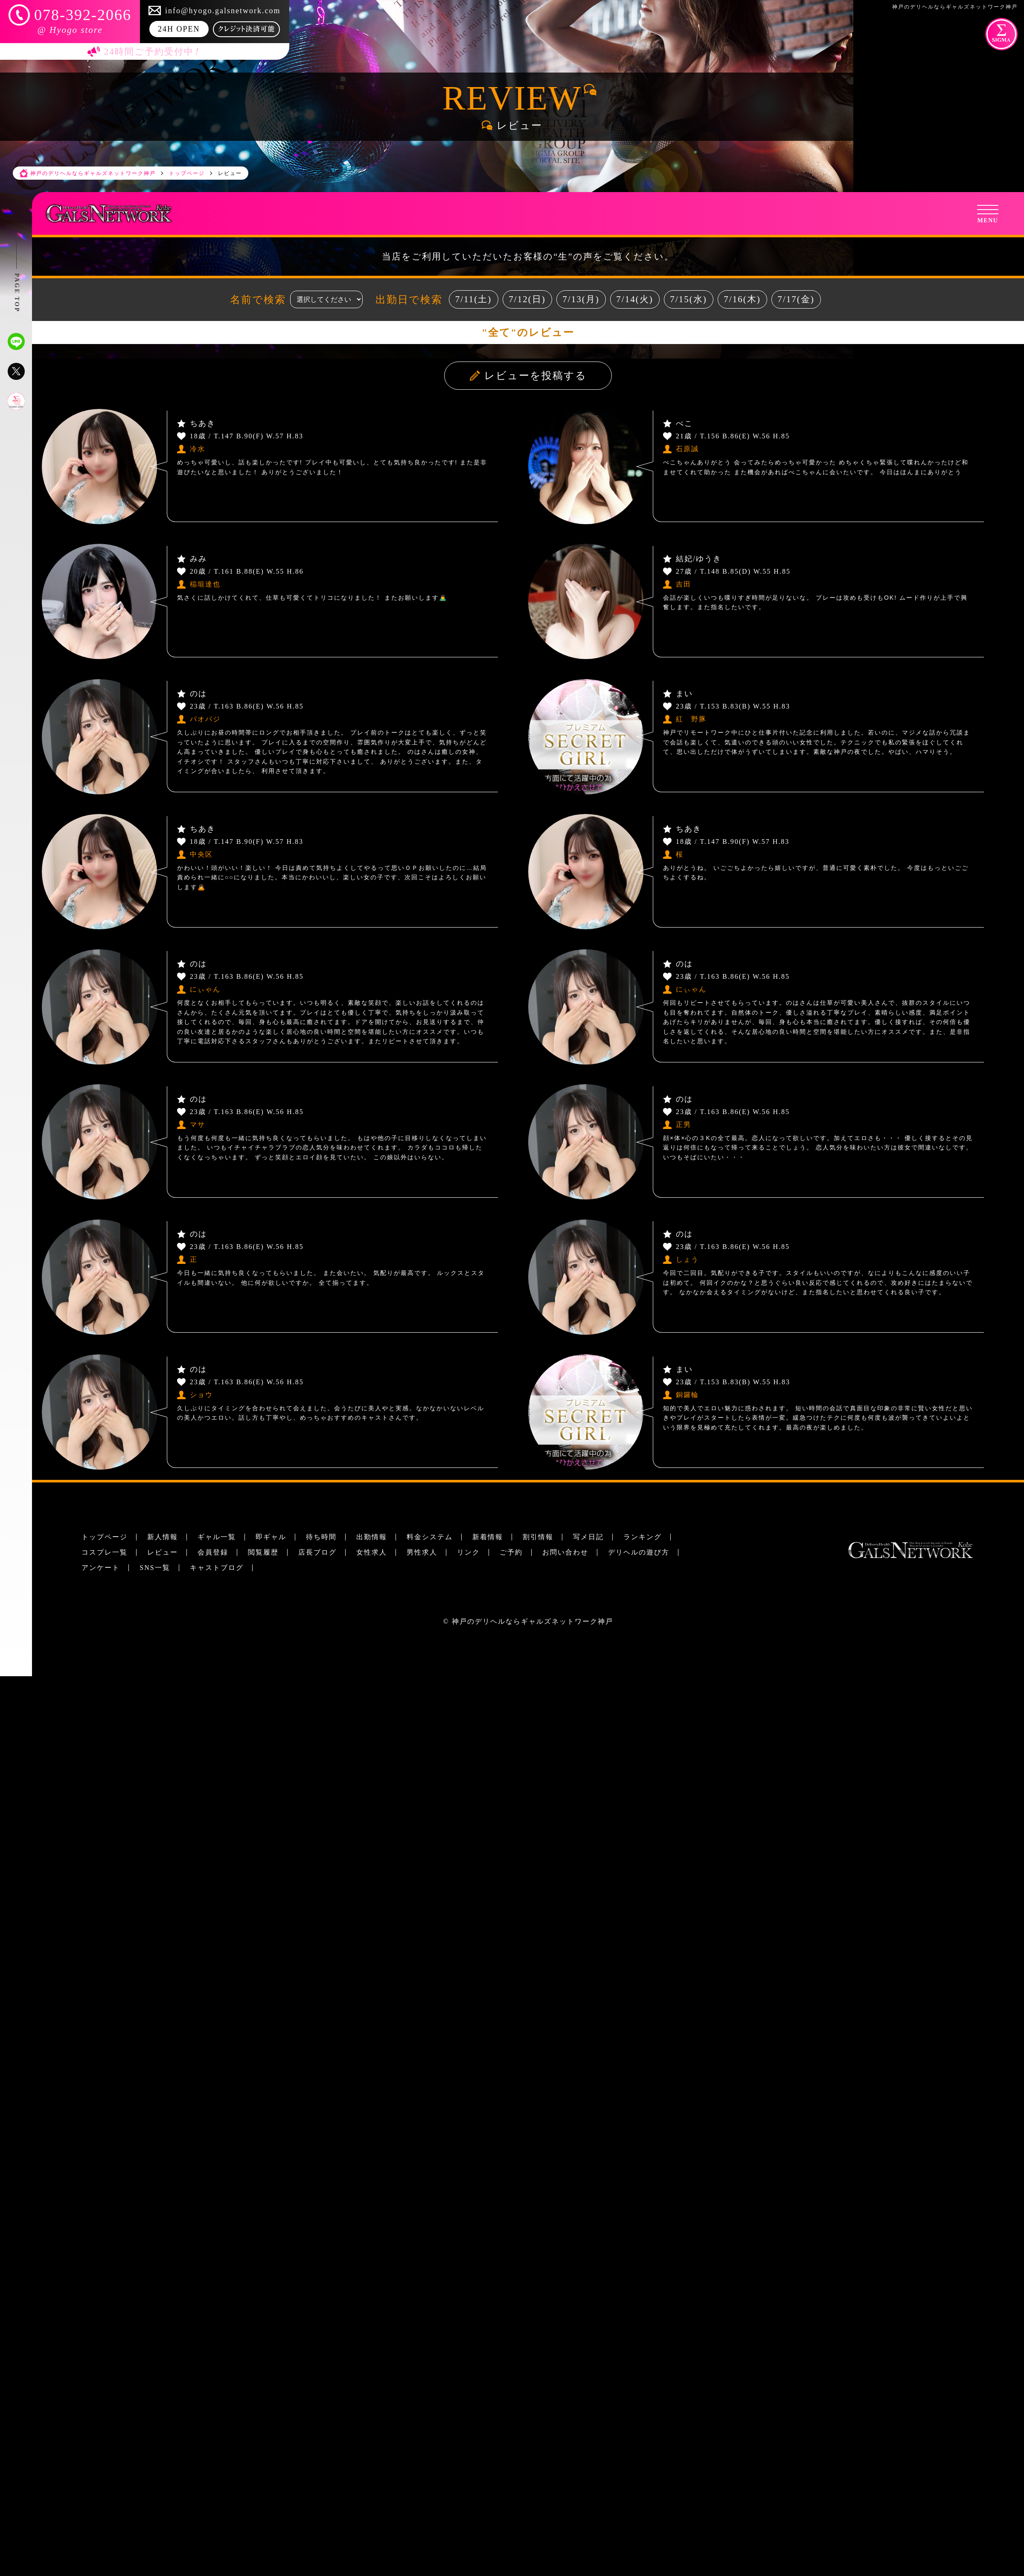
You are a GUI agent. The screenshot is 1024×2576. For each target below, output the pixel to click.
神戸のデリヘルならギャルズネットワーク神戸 (532, 1621)
